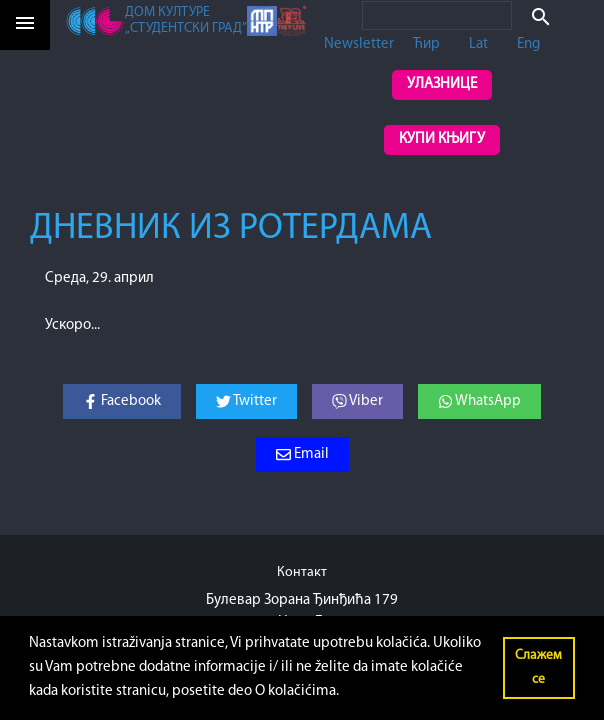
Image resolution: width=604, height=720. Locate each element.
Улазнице (442, 84)
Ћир (426, 44)
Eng (528, 44)
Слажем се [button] (538, 667)
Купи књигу (442, 139)
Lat (478, 44)
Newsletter (359, 44)
